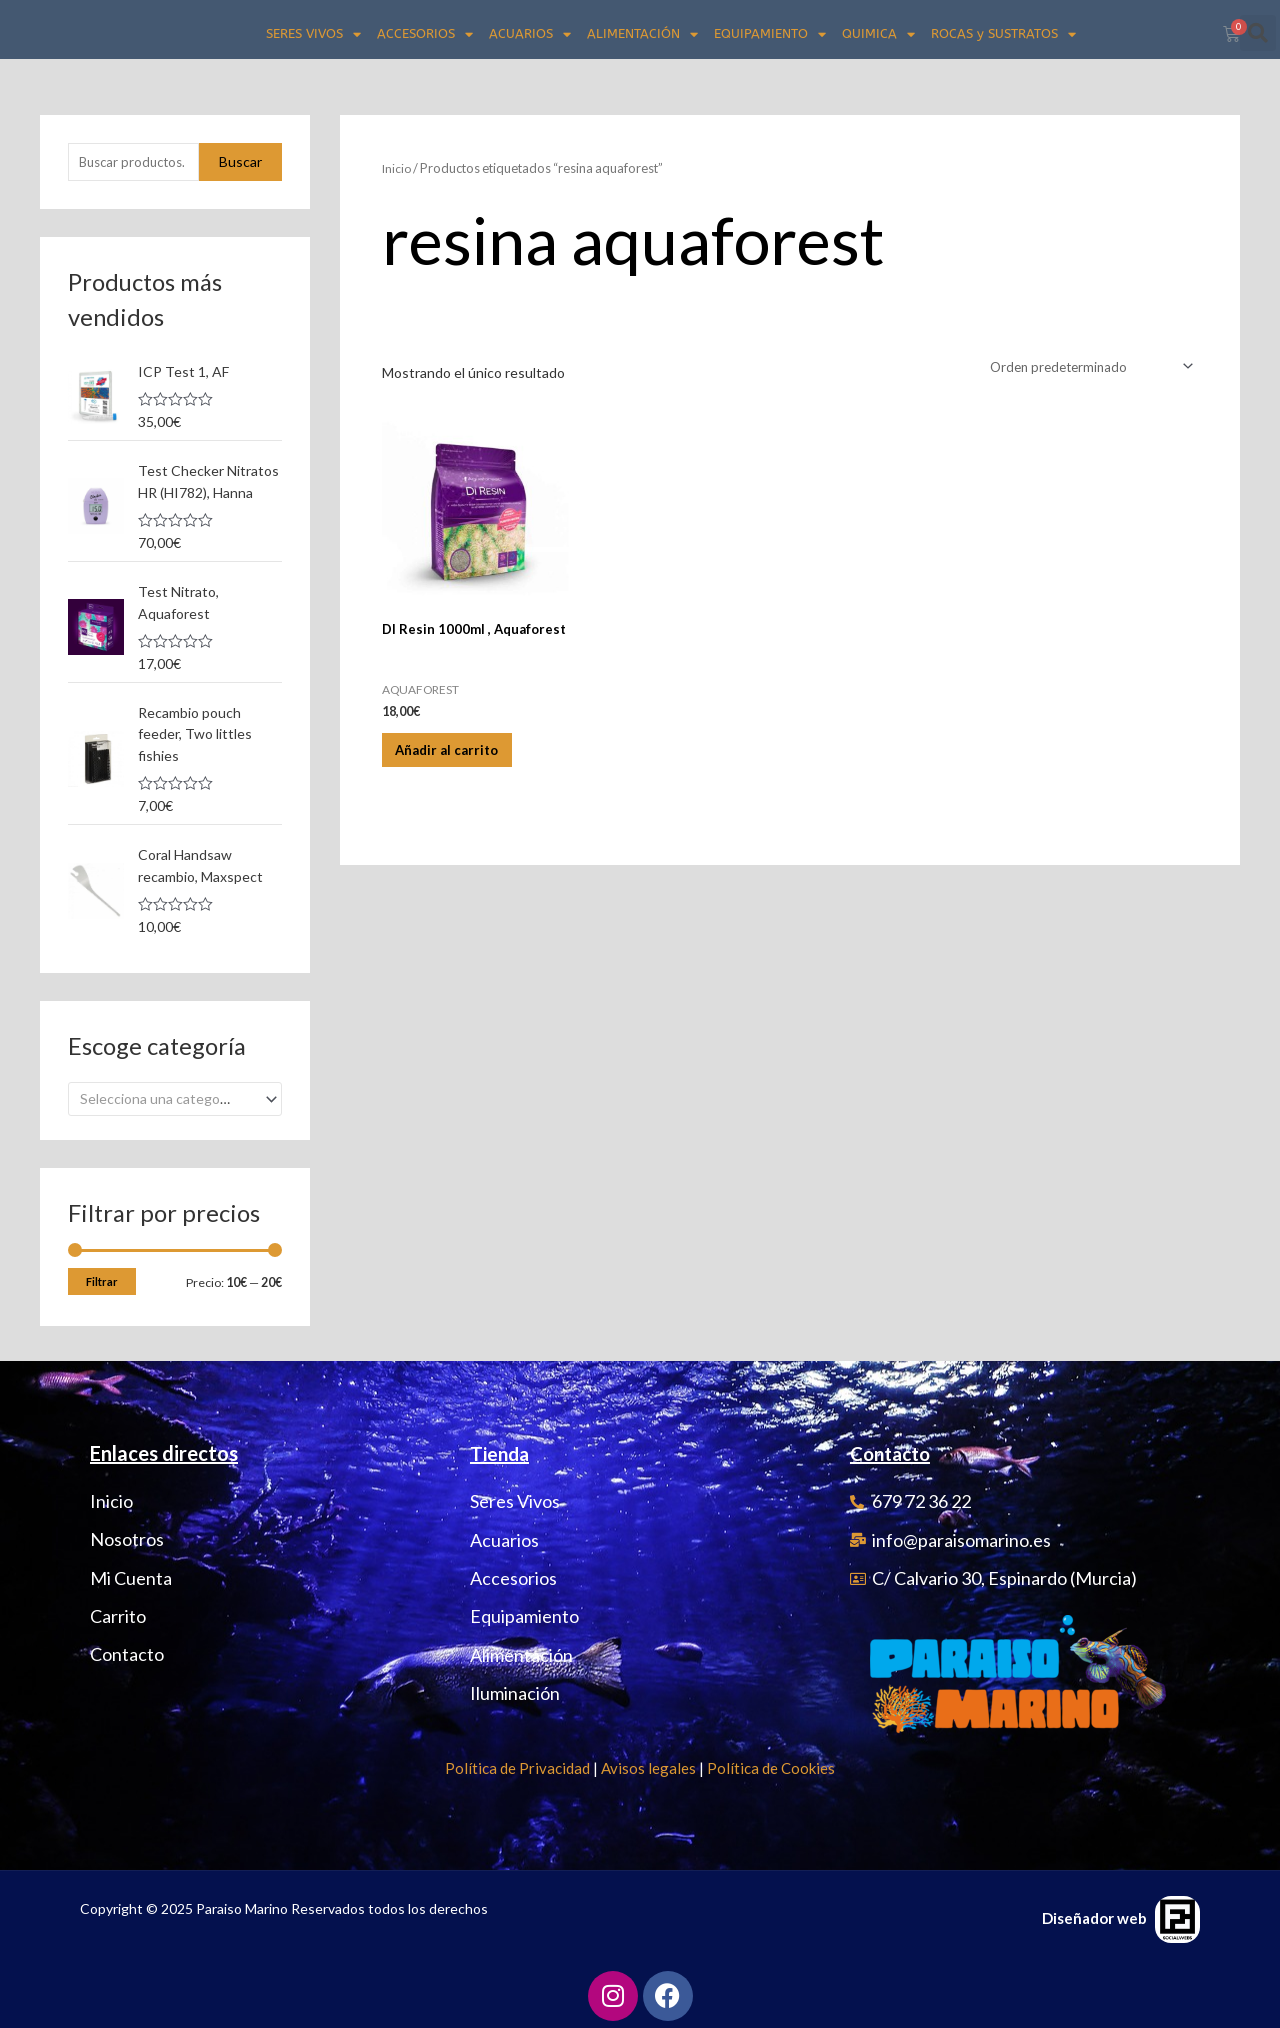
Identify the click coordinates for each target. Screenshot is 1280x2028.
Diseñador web (1094, 1916)
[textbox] (166, 1096)
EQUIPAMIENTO (770, 34)
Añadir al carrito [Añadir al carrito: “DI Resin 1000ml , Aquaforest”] (462, 755)
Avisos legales (648, 1766)
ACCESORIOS (425, 34)
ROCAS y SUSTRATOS (1003, 34)
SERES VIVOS (313, 34)
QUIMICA (878, 34)
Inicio (397, 168)
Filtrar (102, 1279)
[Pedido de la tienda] (1084, 367)
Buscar (240, 162)
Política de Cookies (771, 1766)
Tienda (501, 1451)
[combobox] (175, 1096)
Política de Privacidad (517, 1766)
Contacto (894, 1451)
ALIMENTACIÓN (642, 34)
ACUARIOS (530, 34)
